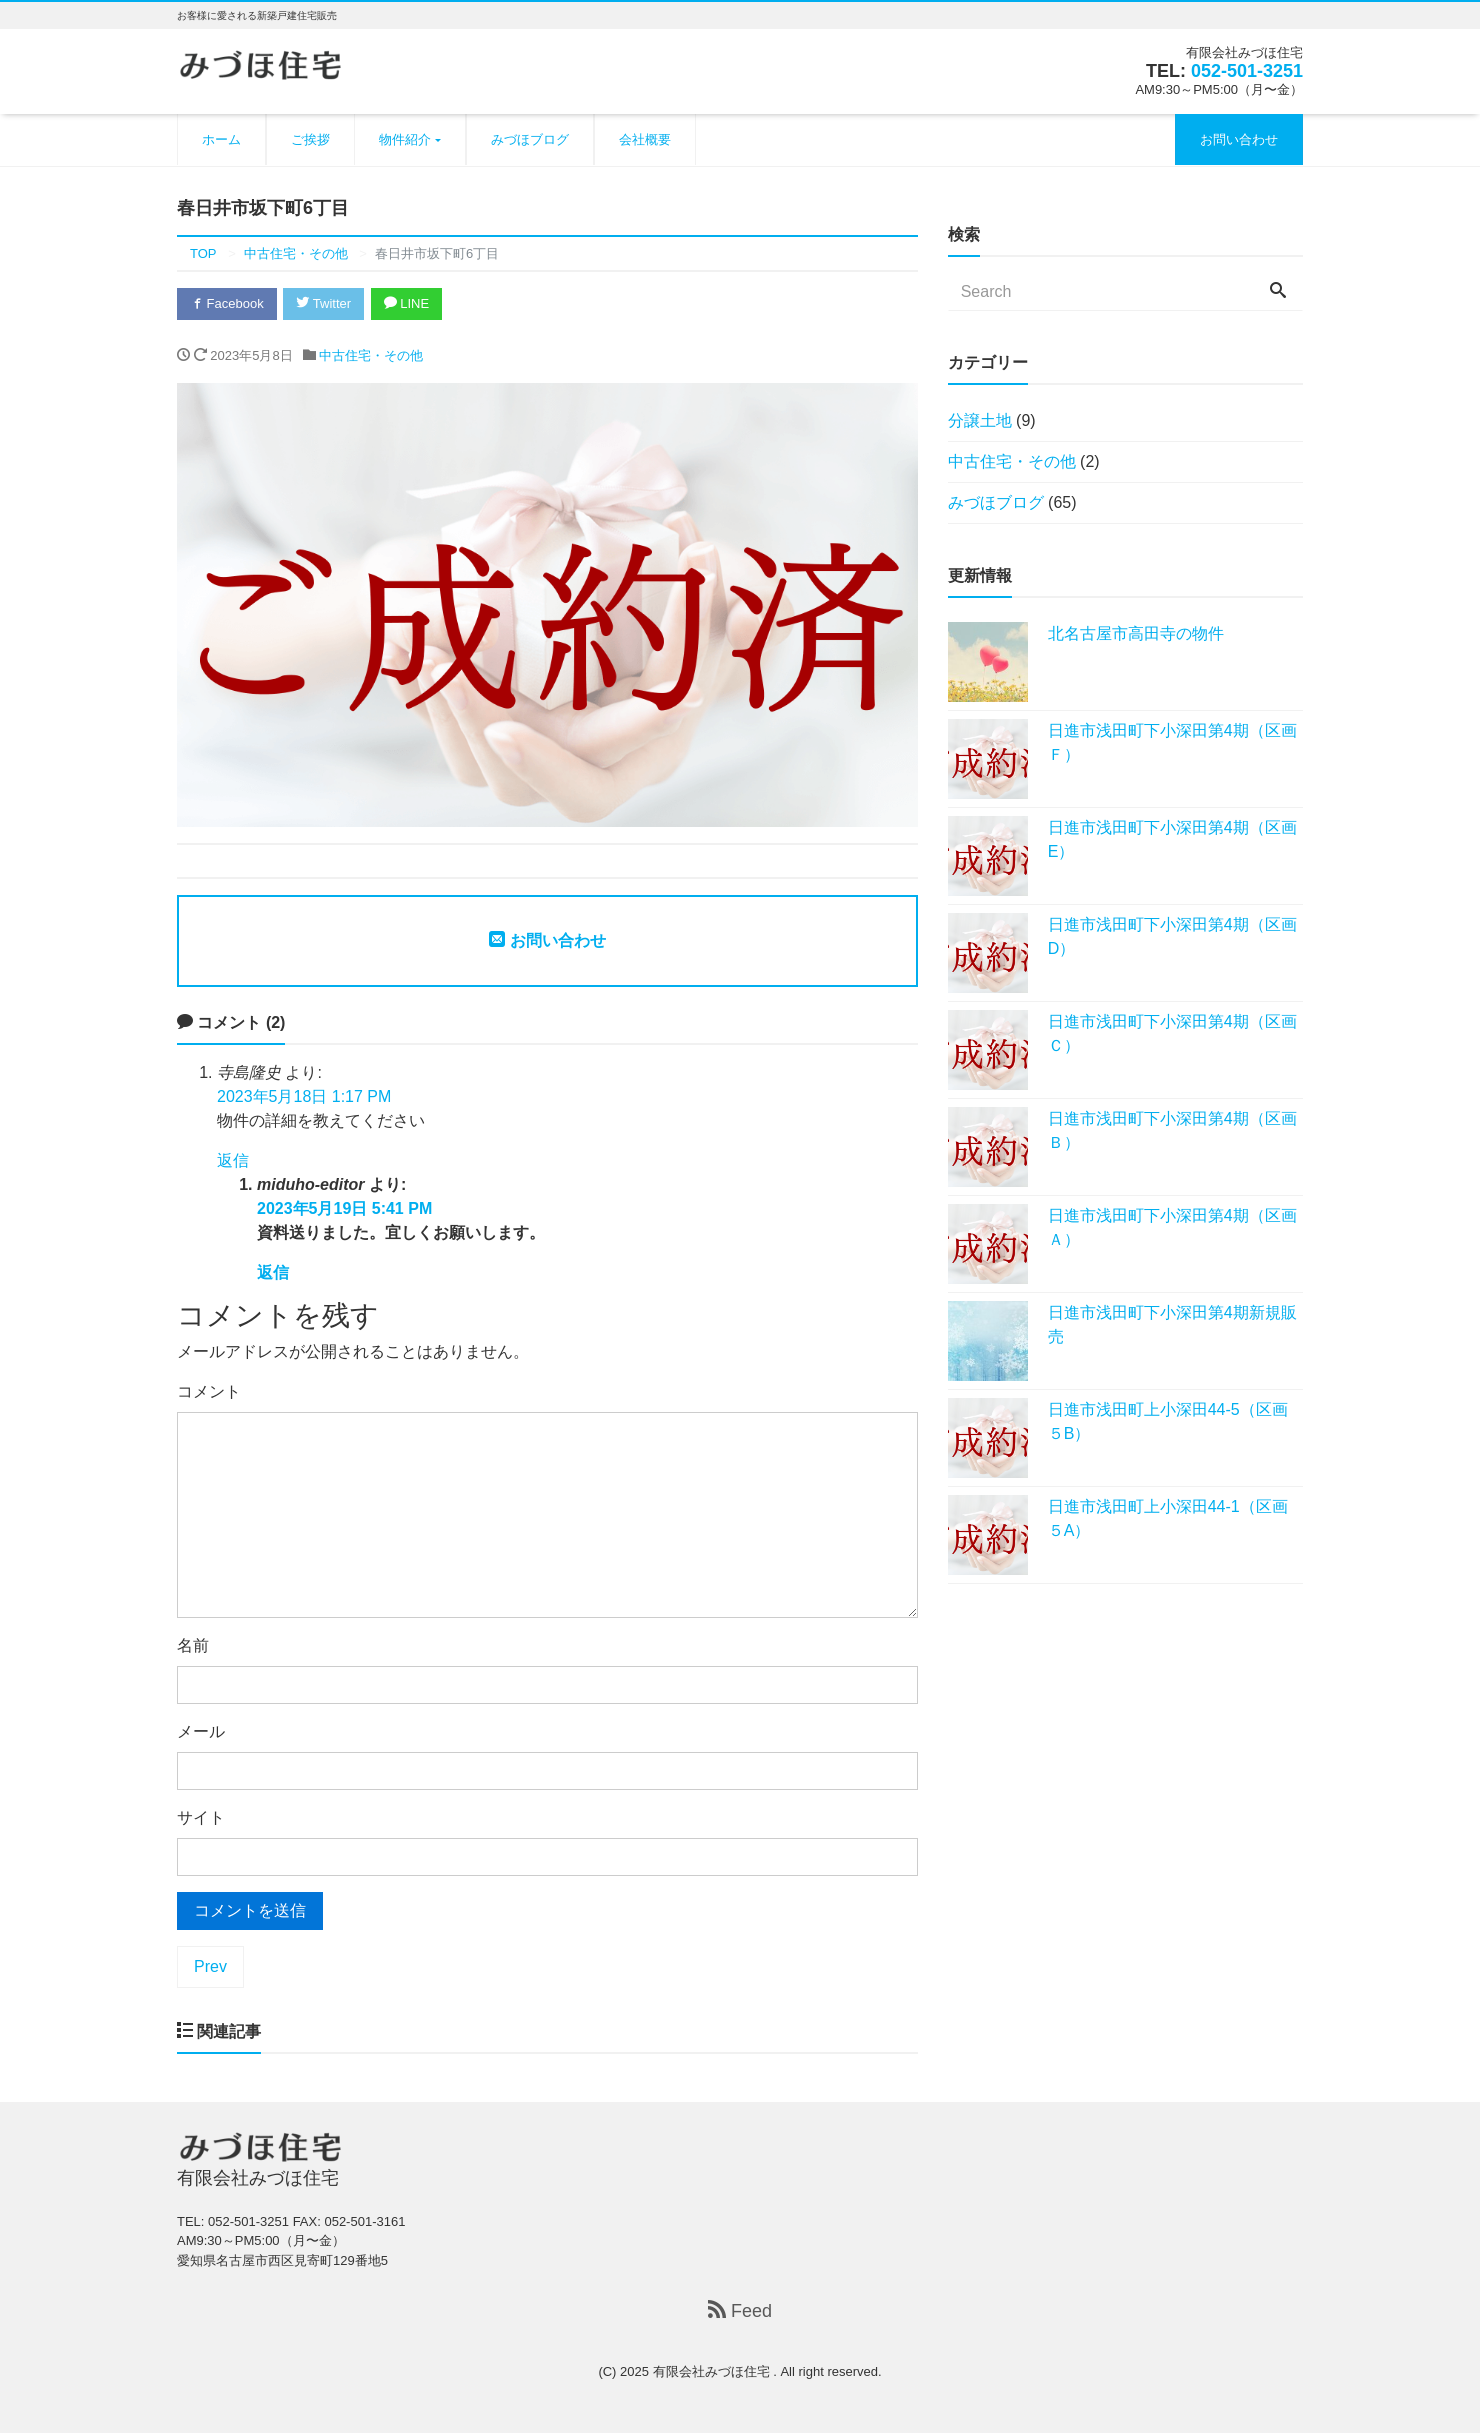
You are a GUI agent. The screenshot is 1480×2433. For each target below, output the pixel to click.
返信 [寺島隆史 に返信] (233, 1160)
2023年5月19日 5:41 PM (344, 1208)
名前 (193, 1645)
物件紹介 (405, 139)
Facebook (227, 303)
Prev (210, 1966)
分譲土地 (980, 420)
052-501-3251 (1247, 71)
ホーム (221, 139)
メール (201, 1731)
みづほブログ (530, 139)
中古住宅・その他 (371, 355)
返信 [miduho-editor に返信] (273, 1272)
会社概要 (645, 139)
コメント (209, 1391)
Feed (740, 2311)
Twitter (323, 303)
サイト (201, 1817)
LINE (407, 303)
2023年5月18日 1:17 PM (304, 1096)
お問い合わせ (1239, 139)
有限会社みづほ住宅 (713, 2371)
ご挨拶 (310, 139)
